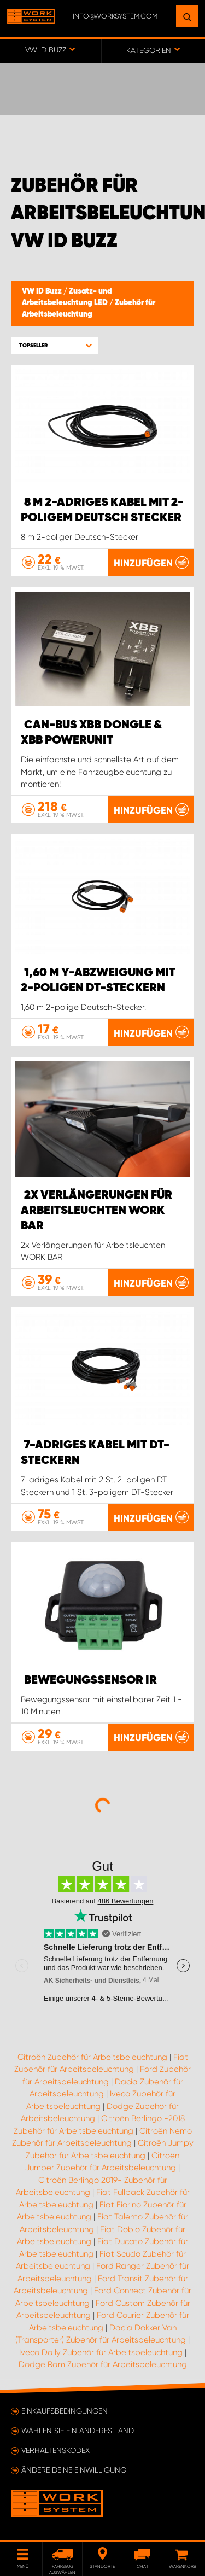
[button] (54, 345)
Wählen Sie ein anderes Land (77, 2430)
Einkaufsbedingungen (64, 2410)
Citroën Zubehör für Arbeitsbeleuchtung (92, 2057)
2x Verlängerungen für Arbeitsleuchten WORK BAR (96, 1210)
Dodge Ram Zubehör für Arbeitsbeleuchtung (103, 2364)
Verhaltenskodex (55, 2450)
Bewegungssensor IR (90, 1680)
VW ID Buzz (42, 291)
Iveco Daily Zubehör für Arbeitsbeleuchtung (101, 2352)
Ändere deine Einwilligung (73, 2470)
